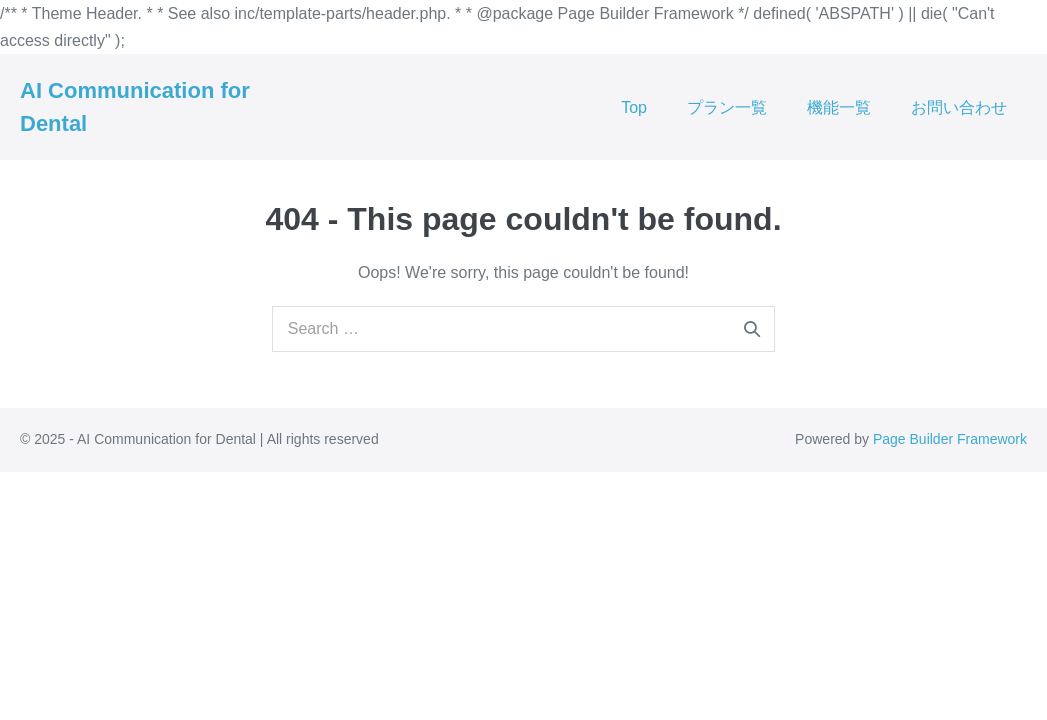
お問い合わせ (959, 107)
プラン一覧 (727, 107)
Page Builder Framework (950, 439)
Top (634, 107)
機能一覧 (839, 107)
